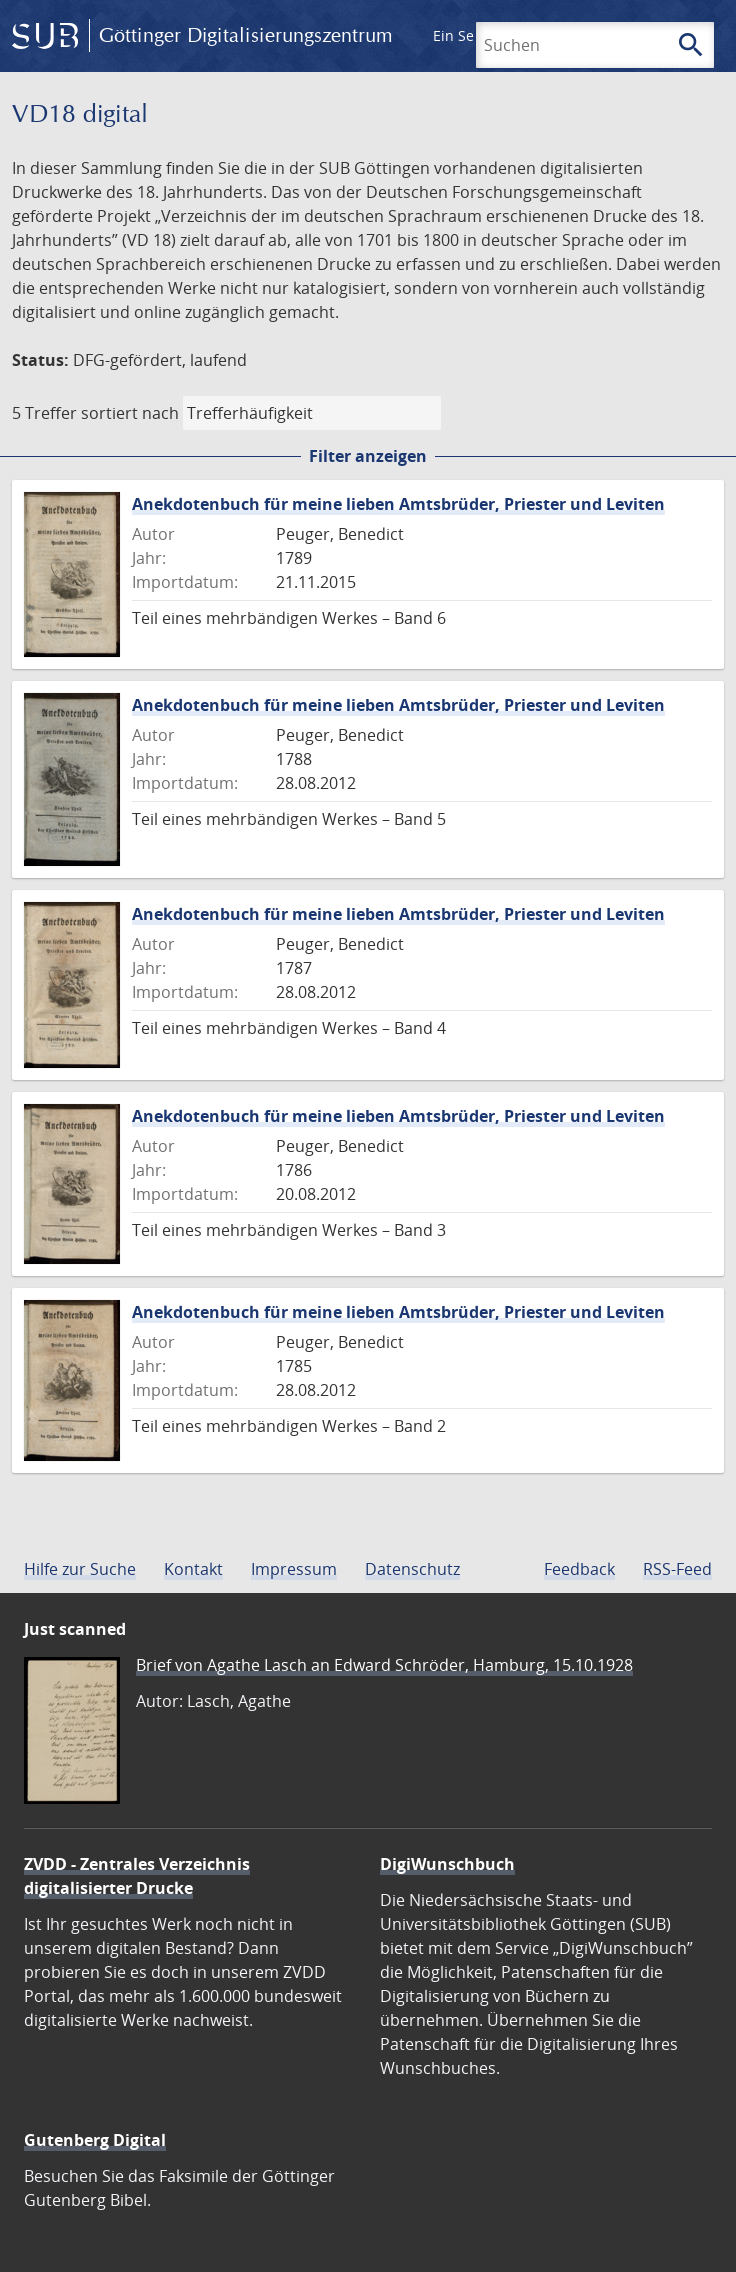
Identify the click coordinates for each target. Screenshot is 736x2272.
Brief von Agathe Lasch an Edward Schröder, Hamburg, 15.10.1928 (384, 1665)
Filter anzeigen (368, 456)
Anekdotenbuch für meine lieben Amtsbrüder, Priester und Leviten (398, 504)
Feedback (579, 1569)
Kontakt (193, 1569)
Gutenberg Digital (95, 2140)
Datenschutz (412, 1569)
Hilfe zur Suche (80, 1569)
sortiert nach (130, 413)
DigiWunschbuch (447, 1864)
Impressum (294, 1569)
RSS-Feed (677, 1569)
